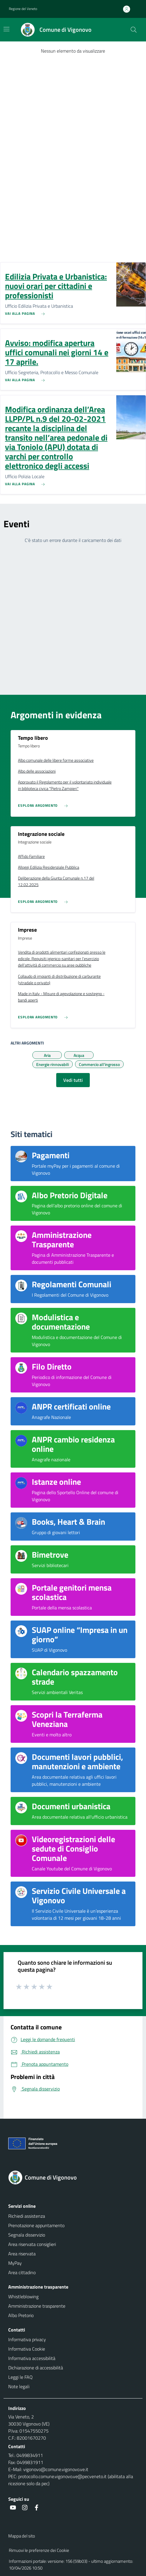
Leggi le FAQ (20, 2377)
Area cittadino (22, 2272)
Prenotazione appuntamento (36, 2225)
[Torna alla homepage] (73, 2177)
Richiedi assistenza (26, 2216)
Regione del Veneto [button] (23, 8)
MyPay (15, 2263)
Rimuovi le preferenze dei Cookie (39, 2550)
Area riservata (22, 2253)
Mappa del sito (21, 2536)
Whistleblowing (23, 2296)
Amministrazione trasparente (36, 2305)
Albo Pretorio (21, 2315)
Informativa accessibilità (31, 2358)
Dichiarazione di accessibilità (35, 2367)
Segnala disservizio (26, 2234)
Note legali (18, 2386)
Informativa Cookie (26, 2348)
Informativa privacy (27, 2339)
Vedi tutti (73, 1080)
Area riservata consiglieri (32, 2244)
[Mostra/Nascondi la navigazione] (6, 29)
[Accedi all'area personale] (129, 9)
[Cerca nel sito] (133, 29)
